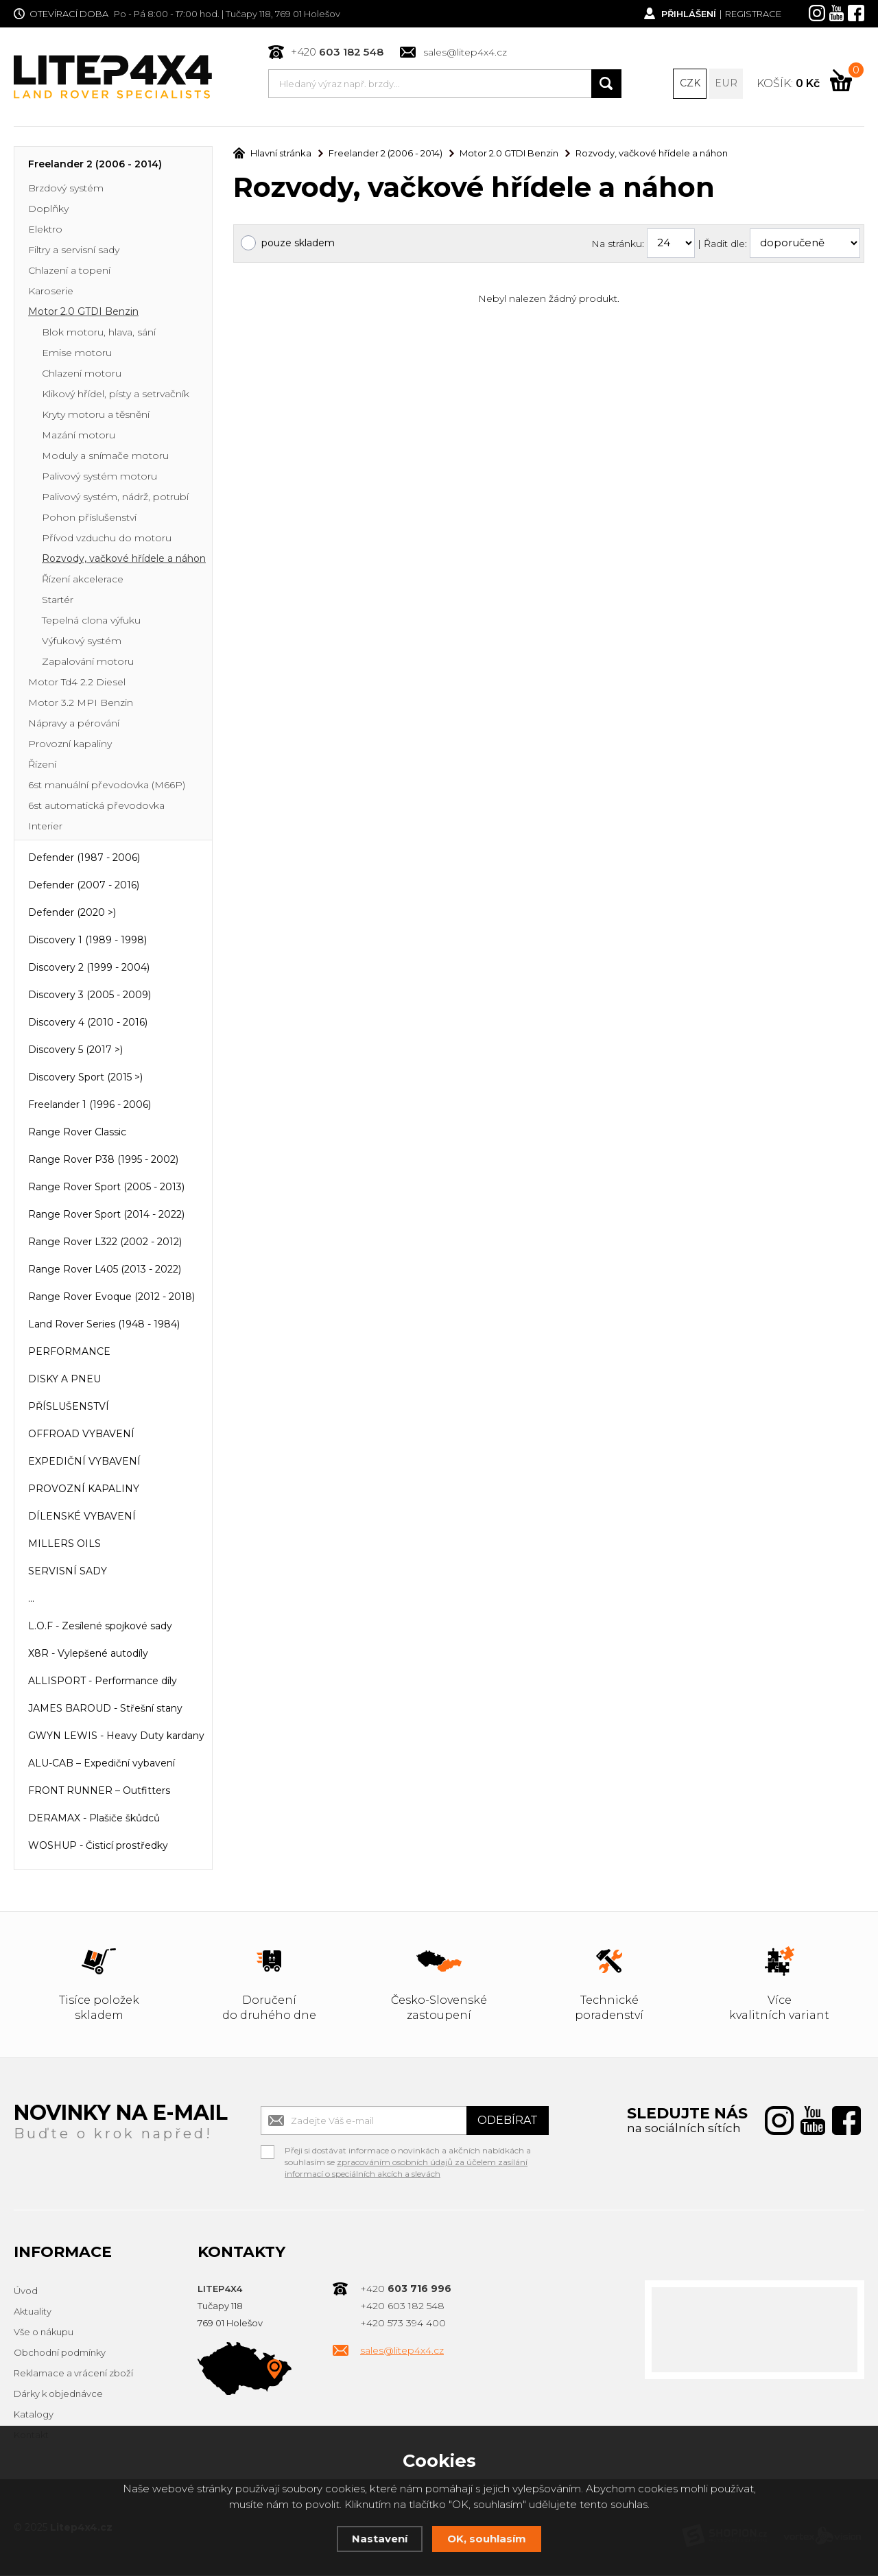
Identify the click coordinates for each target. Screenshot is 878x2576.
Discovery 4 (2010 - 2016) (87, 1023)
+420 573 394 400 (403, 2324)
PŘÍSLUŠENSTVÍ (68, 1408)
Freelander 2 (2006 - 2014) (95, 165)
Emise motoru (77, 354)
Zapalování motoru (88, 663)
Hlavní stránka (272, 154)
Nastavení (379, 2538)
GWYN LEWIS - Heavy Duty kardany (116, 1737)
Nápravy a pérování (73, 724)
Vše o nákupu (43, 2333)
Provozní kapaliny (70, 745)
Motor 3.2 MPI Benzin (80, 704)
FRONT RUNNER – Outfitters (99, 1792)
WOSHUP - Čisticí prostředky (98, 1847)
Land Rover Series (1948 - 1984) (104, 1325)
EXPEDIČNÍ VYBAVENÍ (84, 1462)
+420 (337, 51)
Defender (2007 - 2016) (83, 886)
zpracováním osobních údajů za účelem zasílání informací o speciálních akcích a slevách (406, 2169)
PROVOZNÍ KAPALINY (83, 1490)
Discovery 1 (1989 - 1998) (87, 941)
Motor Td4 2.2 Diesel (77, 683)
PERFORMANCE (69, 1353)
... (31, 1600)
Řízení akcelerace (82, 580)
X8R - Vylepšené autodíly (88, 1655)
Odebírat (507, 2121)
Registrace (753, 13)
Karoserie (50, 292)
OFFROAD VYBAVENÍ (81, 1435)
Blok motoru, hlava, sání (99, 333)
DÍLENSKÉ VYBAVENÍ (82, 1517)
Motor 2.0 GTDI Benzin (83, 313)
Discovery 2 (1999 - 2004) (89, 968)
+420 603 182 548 (402, 2307)
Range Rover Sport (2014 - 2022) (106, 1215)
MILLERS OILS (64, 1545)
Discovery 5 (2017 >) (75, 1051)
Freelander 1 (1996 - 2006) (89, 1106)
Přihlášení (688, 13)
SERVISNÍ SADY (67, 1572)
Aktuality (32, 2312)
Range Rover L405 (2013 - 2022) (104, 1270)
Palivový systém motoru (99, 477)
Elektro (45, 230)
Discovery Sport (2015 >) (85, 1078)
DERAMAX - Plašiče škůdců (94, 1819)
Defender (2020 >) (72, 914)
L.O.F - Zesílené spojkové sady (100, 1627)
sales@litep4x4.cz (465, 52)
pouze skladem (298, 243)
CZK (690, 84)
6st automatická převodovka (96, 807)
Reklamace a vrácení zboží (73, 2374)
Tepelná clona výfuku (91, 621)
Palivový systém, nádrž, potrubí (115, 498)
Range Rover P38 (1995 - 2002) (103, 1161)
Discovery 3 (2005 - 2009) (89, 996)
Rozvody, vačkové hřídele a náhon (124, 560)
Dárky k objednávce (58, 2394)
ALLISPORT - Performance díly (102, 1682)
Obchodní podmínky (60, 2353)
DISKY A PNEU (64, 1380)
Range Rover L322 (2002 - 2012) (105, 1243)
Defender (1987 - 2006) (84, 859)
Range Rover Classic (77, 1133)
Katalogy (34, 2415)
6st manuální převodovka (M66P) (106, 786)
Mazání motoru (78, 436)
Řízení (42, 765)
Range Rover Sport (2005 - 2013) (106, 1188)
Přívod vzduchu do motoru (106, 539)
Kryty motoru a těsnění (96, 416)
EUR (726, 84)
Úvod (26, 2292)
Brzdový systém (66, 189)
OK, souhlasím (486, 2538)
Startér (57, 601)
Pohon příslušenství (89, 518)
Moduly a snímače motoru (105, 457)
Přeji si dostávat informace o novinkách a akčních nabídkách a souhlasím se (408, 2153)
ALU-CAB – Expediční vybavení (101, 1764)
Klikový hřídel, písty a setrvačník (115, 395)
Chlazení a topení (69, 271)
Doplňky (48, 210)
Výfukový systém (81, 642)
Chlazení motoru (81, 374)
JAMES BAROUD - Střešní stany (105, 1709)
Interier (45, 827)
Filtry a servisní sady (73, 251)
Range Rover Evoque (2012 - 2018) (111, 1298)
